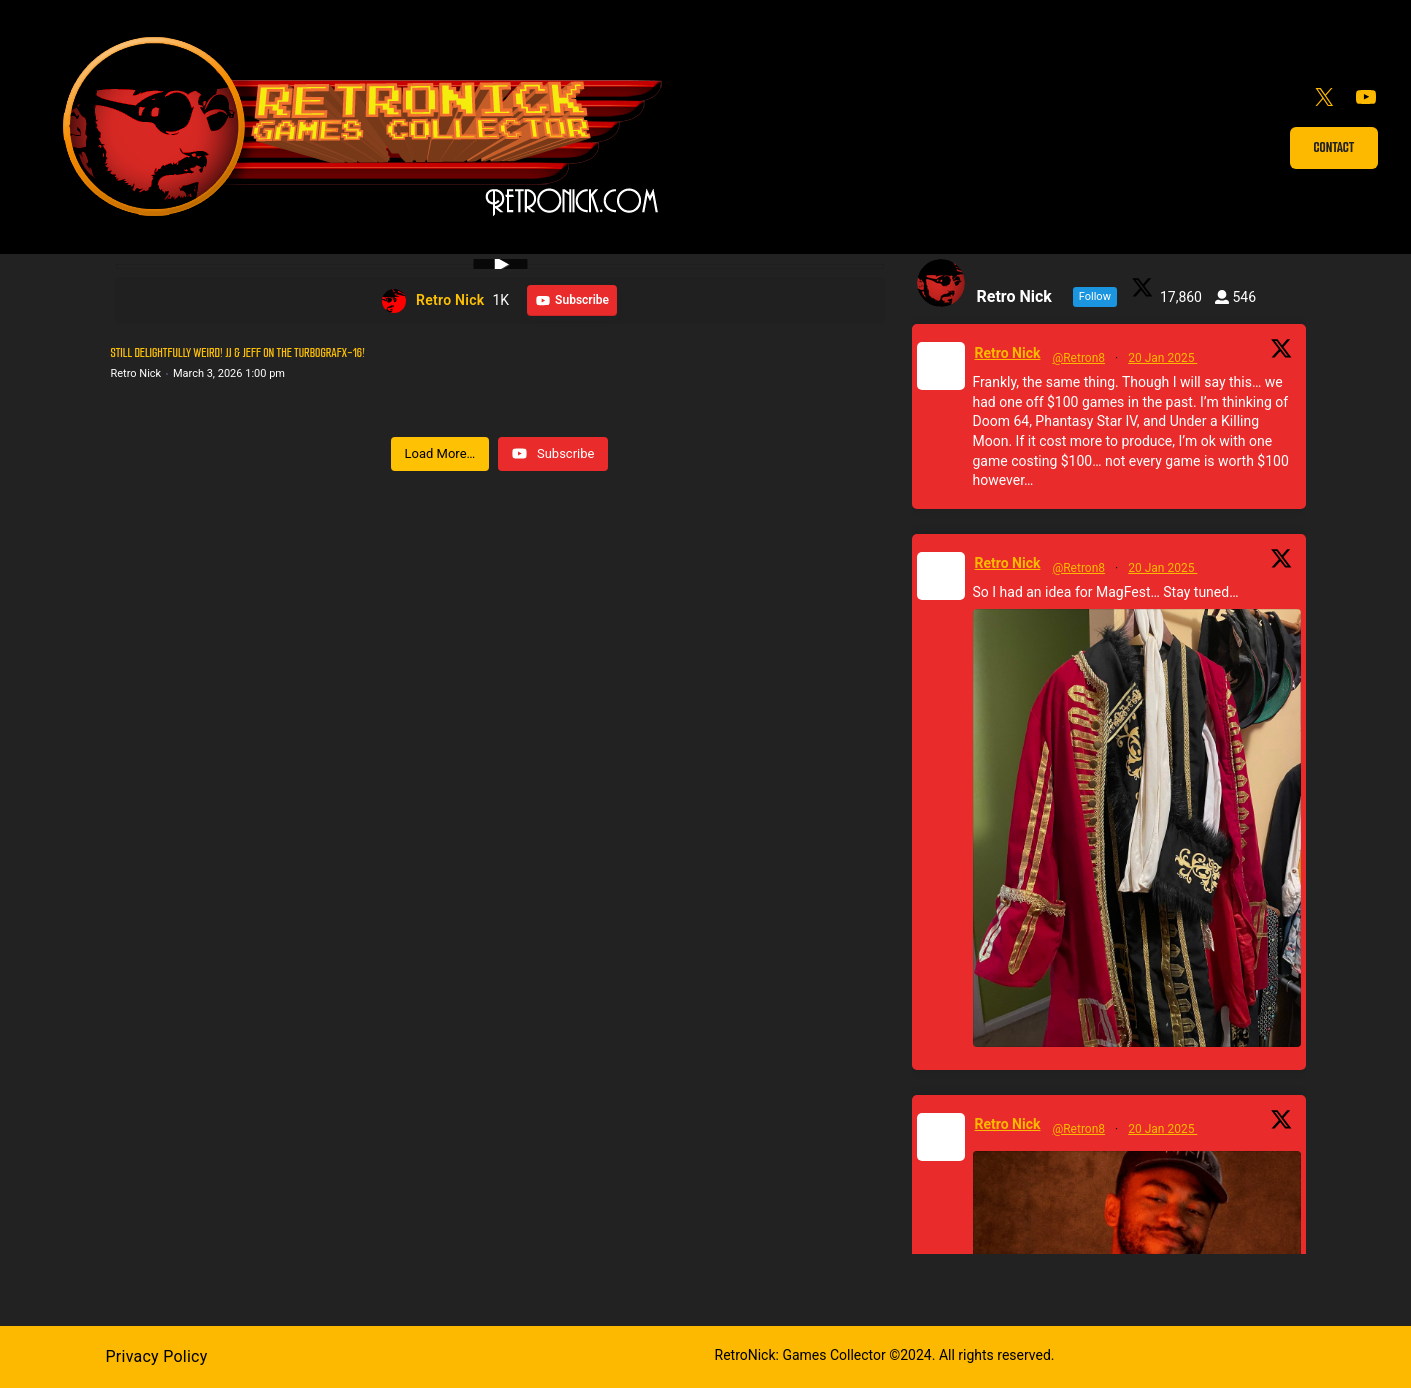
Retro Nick (1008, 353)
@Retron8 (1078, 358)
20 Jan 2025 (1162, 358)
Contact (1334, 147)
